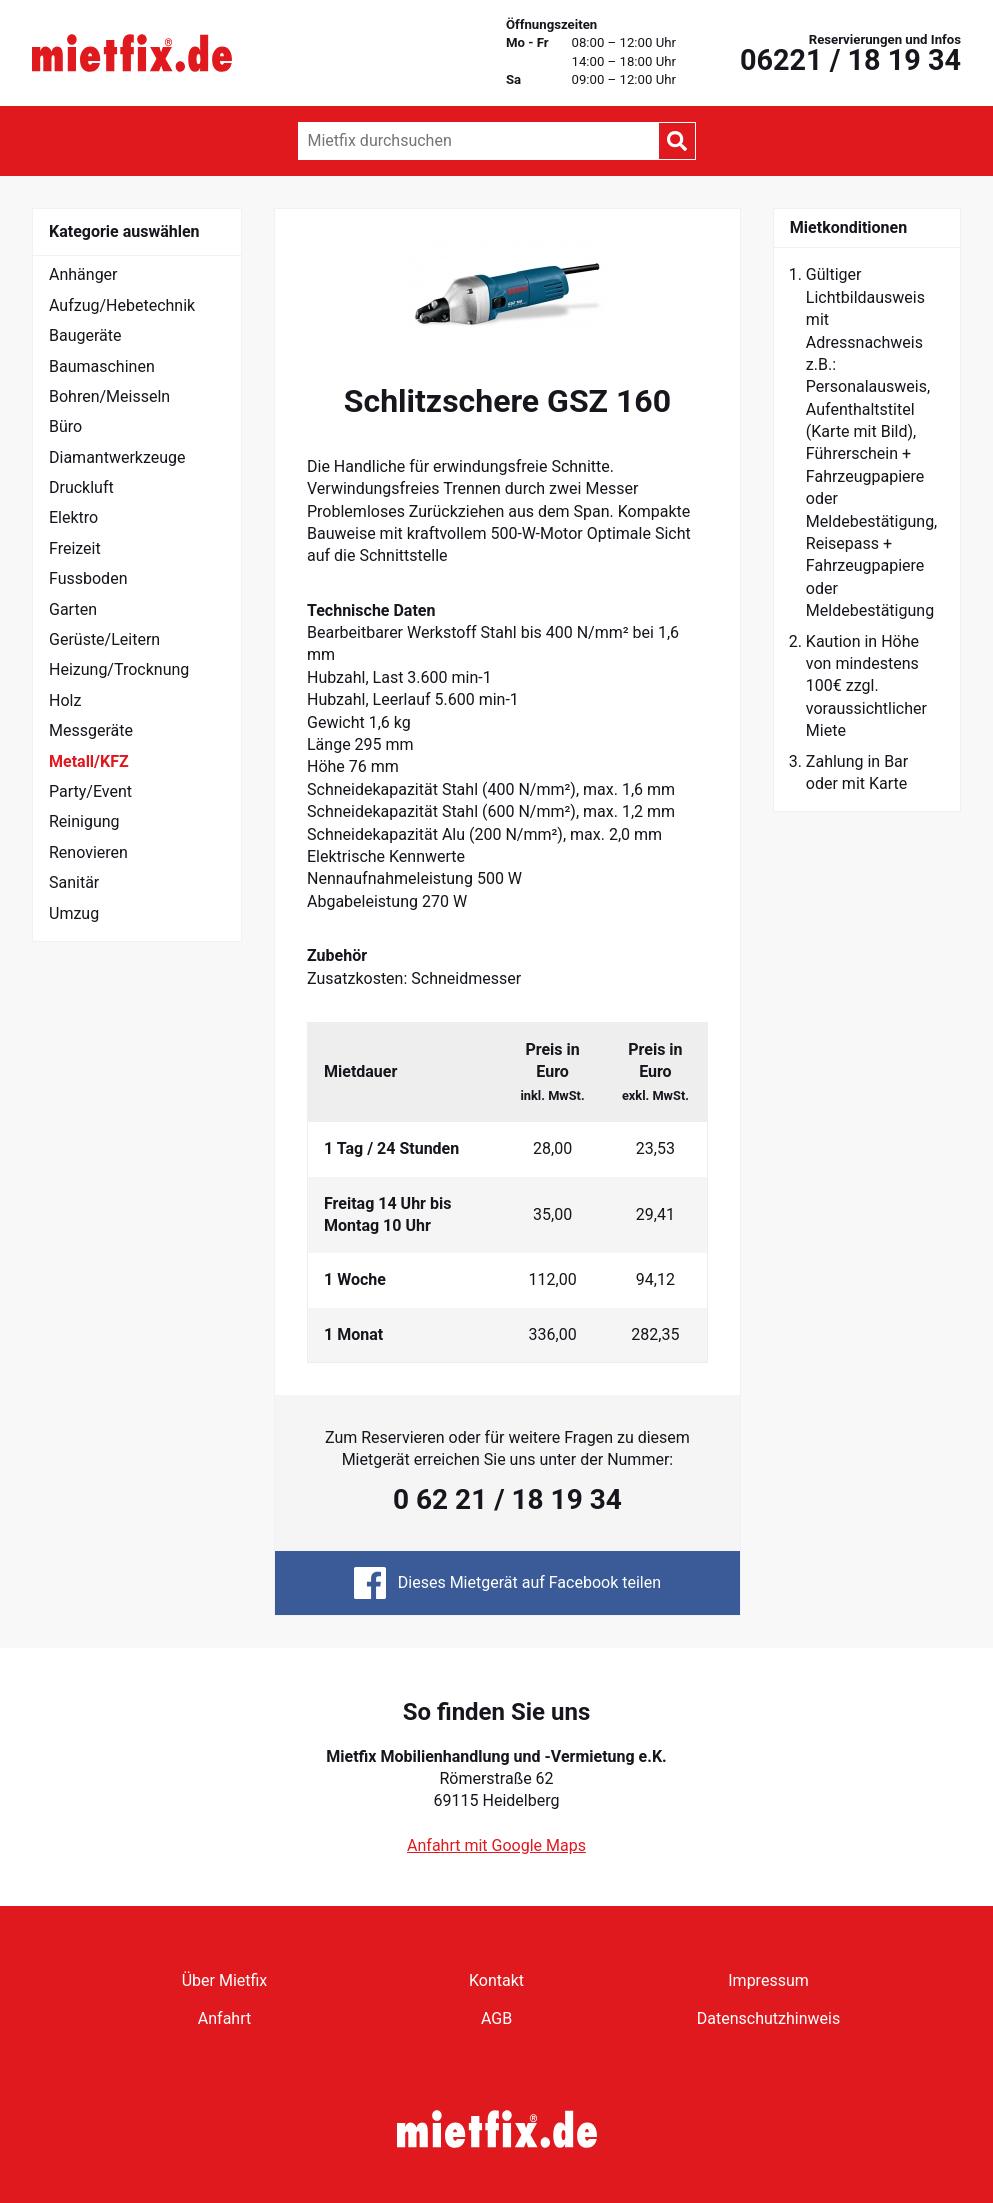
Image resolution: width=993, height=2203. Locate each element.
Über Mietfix (225, 1980)
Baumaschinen (102, 366)
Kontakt (496, 1980)
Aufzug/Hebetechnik (122, 305)
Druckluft (81, 487)
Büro (65, 426)
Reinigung (84, 821)
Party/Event (90, 791)
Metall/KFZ (89, 761)
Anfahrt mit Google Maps (496, 1845)
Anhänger (83, 274)
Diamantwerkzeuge (117, 457)
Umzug (74, 913)
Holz (65, 700)
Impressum (768, 1980)
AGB (496, 2018)
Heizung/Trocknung (119, 669)
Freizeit (75, 548)
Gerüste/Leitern (104, 639)
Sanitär (74, 882)
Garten (73, 609)
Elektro (73, 517)
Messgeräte (91, 730)
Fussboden (88, 578)
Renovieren (88, 852)
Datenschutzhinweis (768, 2018)
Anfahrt (224, 2018)
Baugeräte (85, 335)
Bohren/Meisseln (109, 396)
